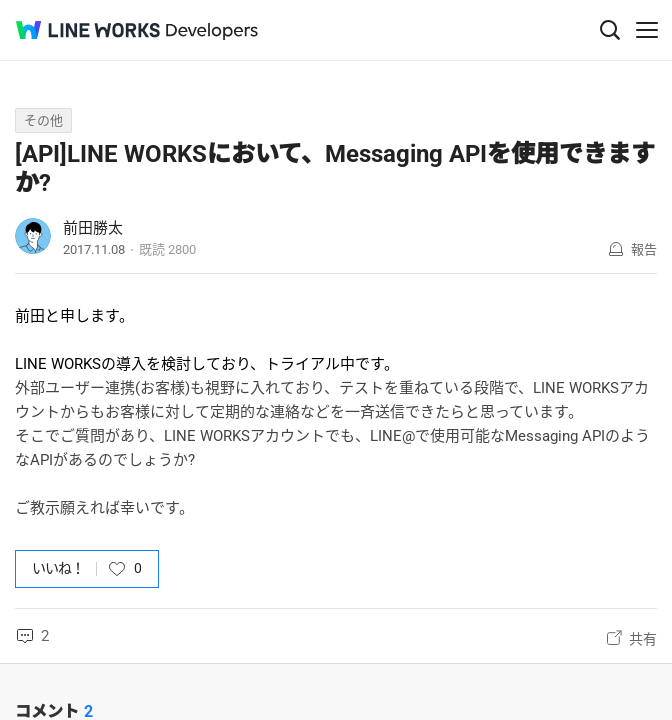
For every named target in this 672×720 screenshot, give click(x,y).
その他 (43, 120)
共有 (643, 639)
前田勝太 (93, 228)
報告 (644, 249)
